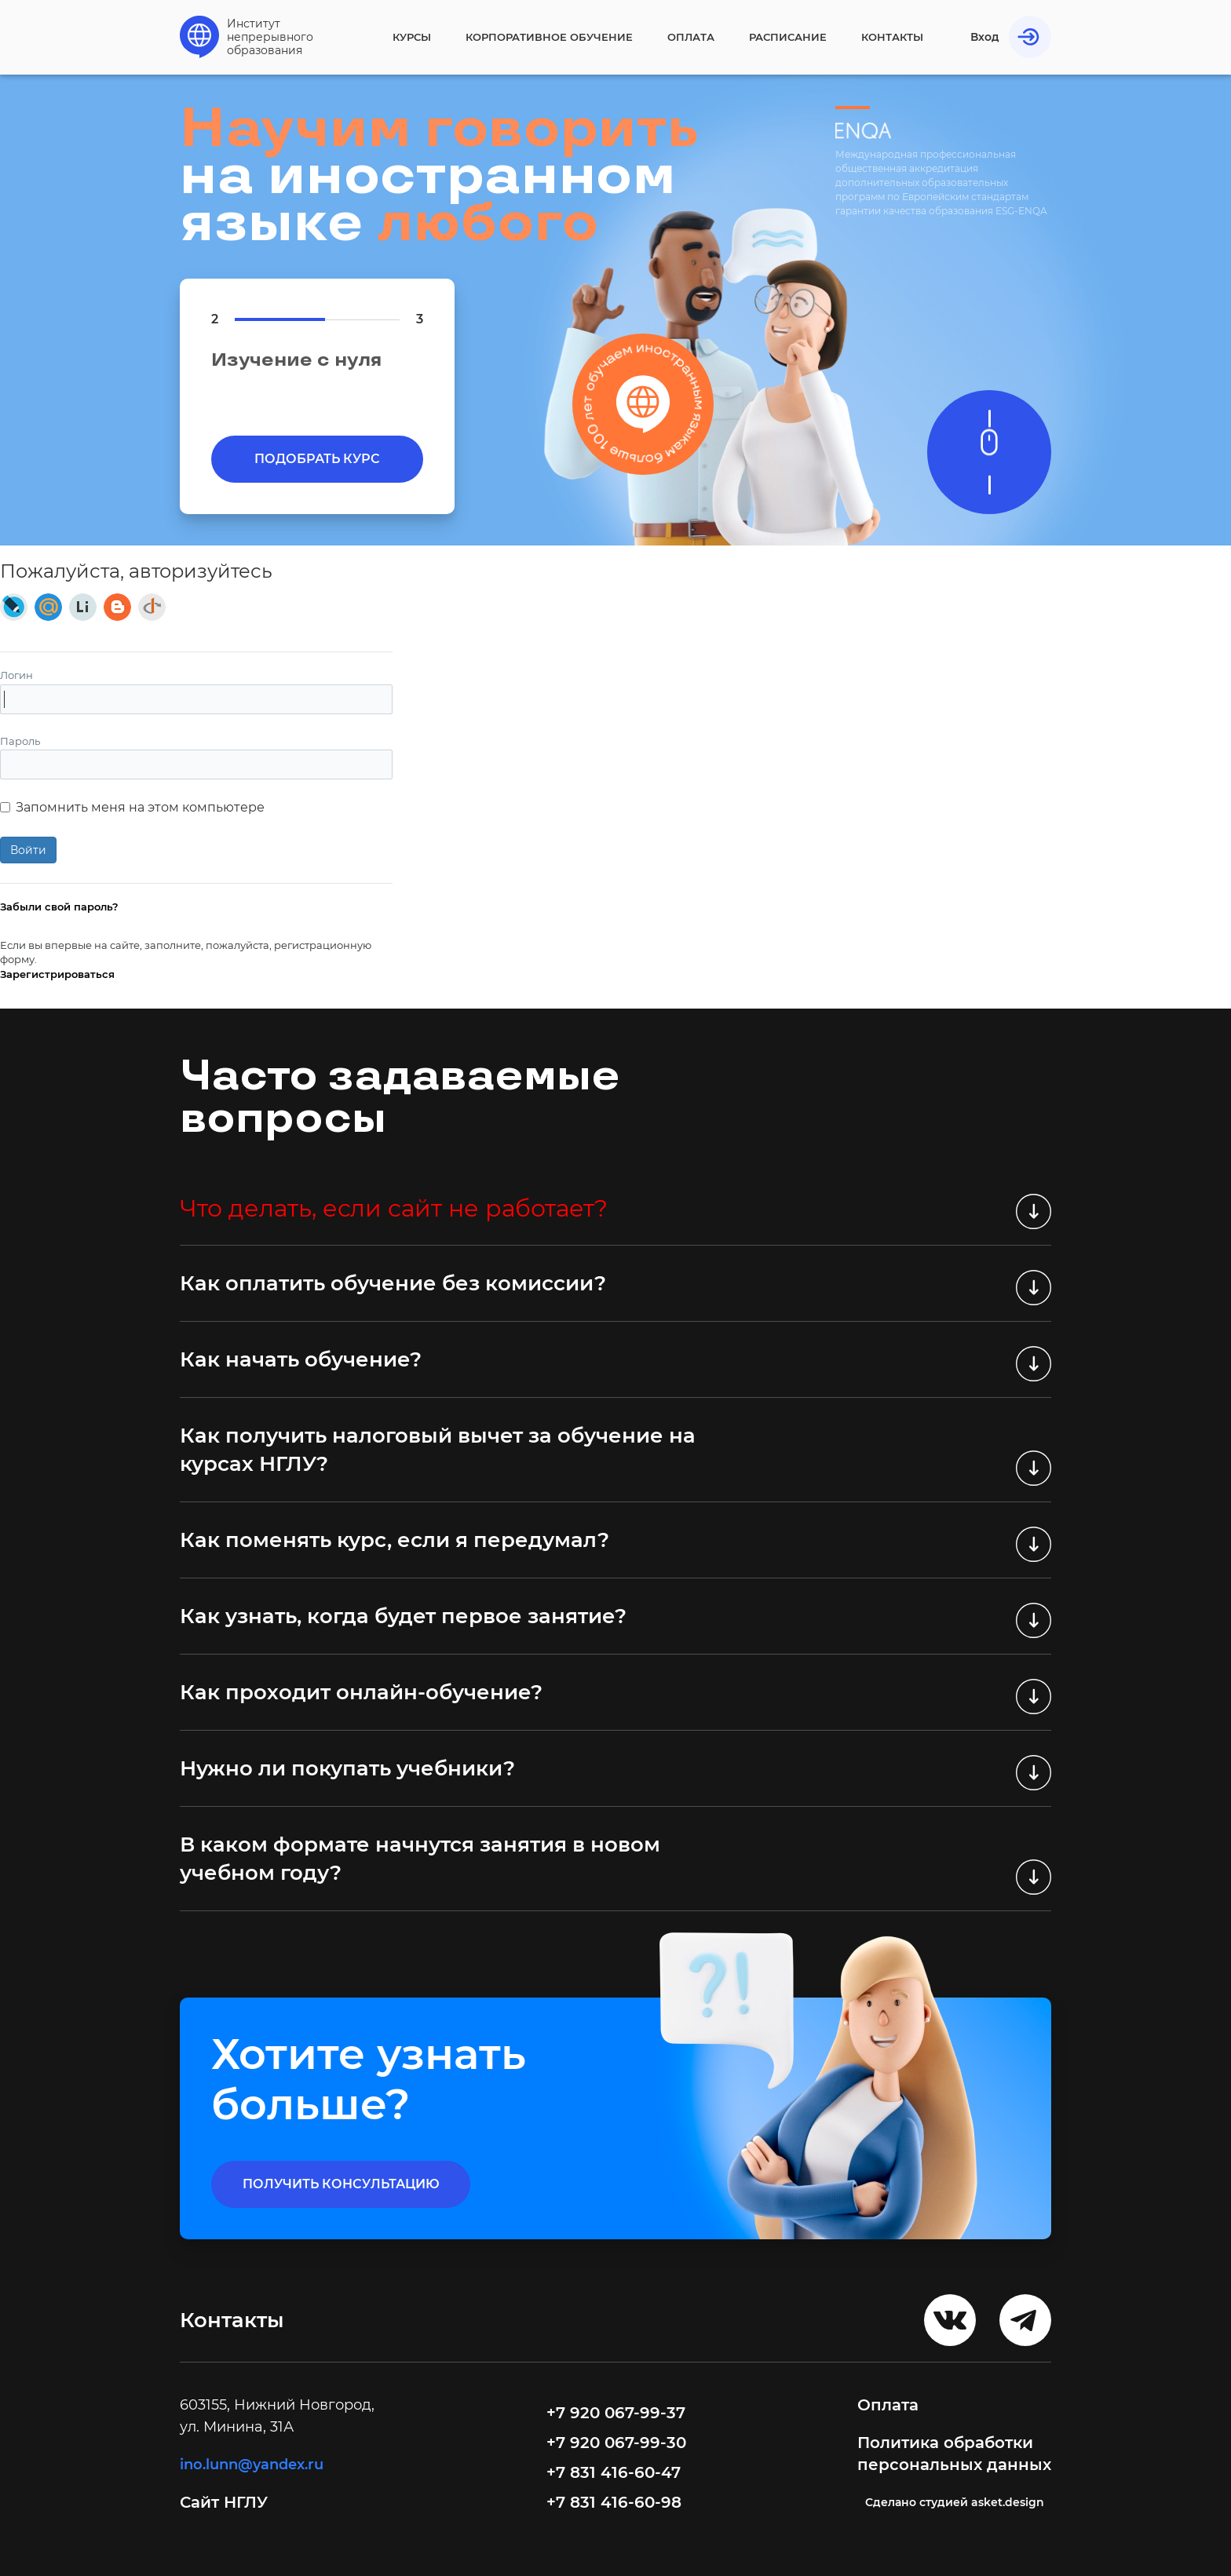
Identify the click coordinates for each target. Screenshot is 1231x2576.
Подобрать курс (317, 458)
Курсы (412, 37)
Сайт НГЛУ (226, 2502)
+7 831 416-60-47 (613, 2472)
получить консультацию (341, 2183)
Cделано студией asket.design (954, 2502)
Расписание (788, 37)
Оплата (690, 37)
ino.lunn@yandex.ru (251, 2464)
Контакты (892, 37)
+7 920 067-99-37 (615, 2412)
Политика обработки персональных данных (954, 2453)
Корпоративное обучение (549, 37)
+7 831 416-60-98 (613, 2502)
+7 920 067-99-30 (616, 2442)
